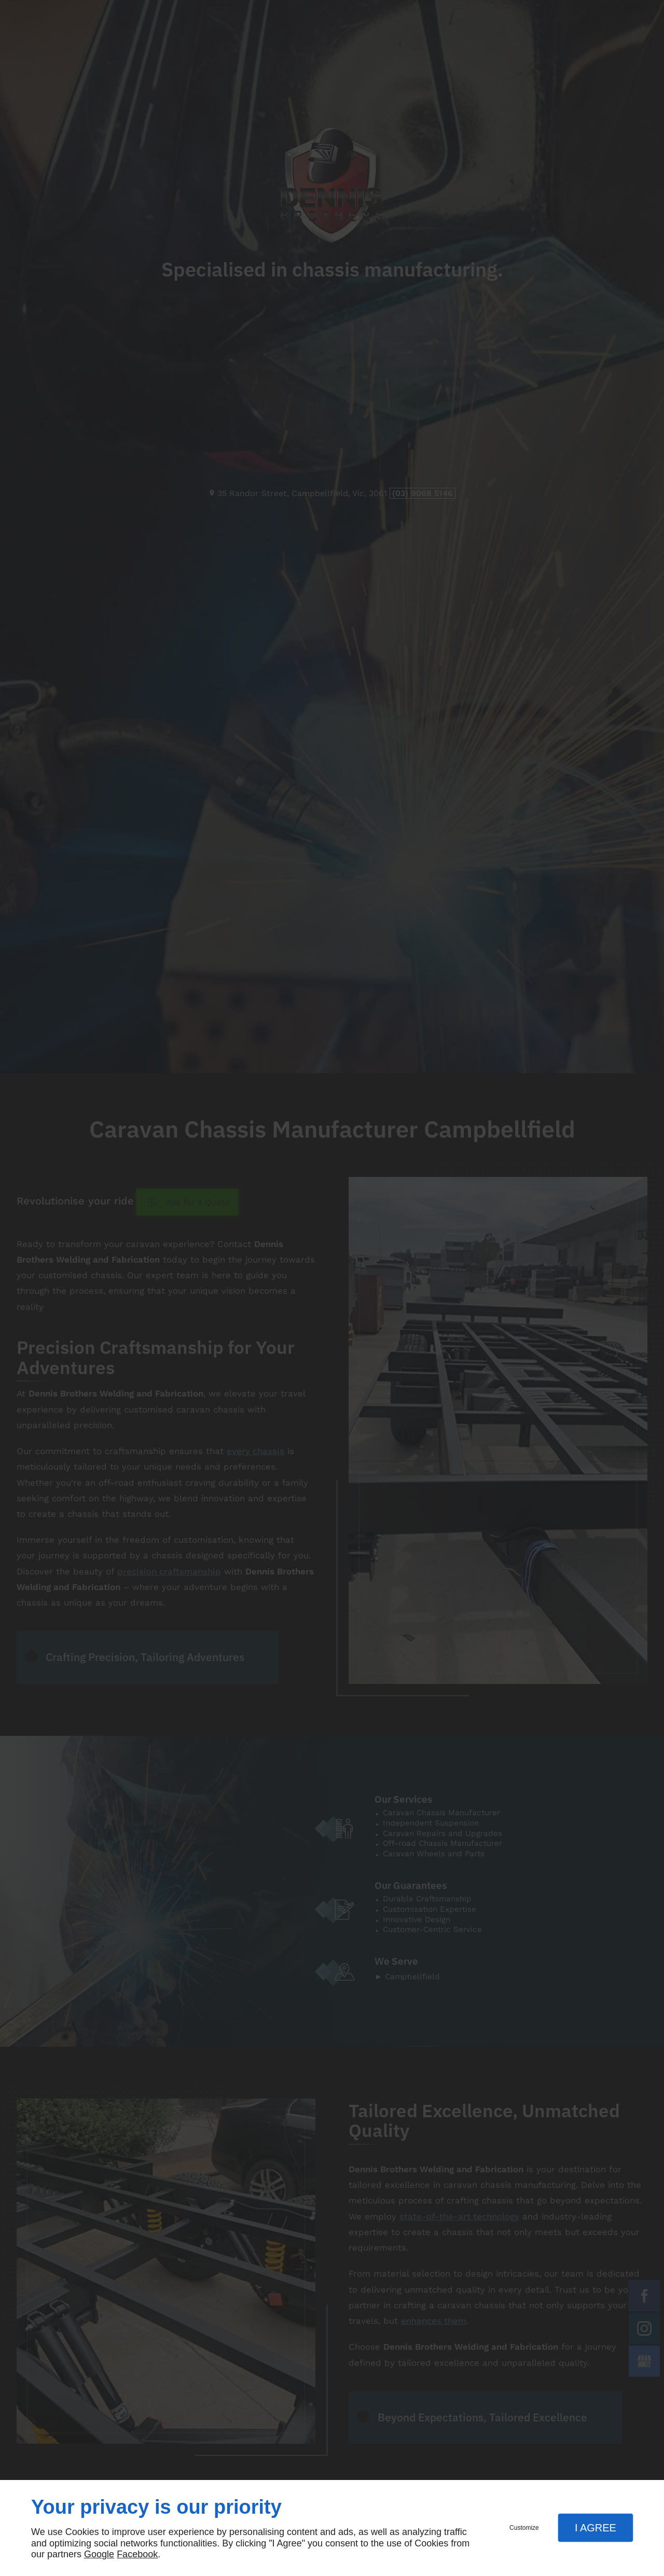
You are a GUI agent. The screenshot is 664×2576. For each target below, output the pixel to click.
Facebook (137, 2554)
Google (99, 2554)
